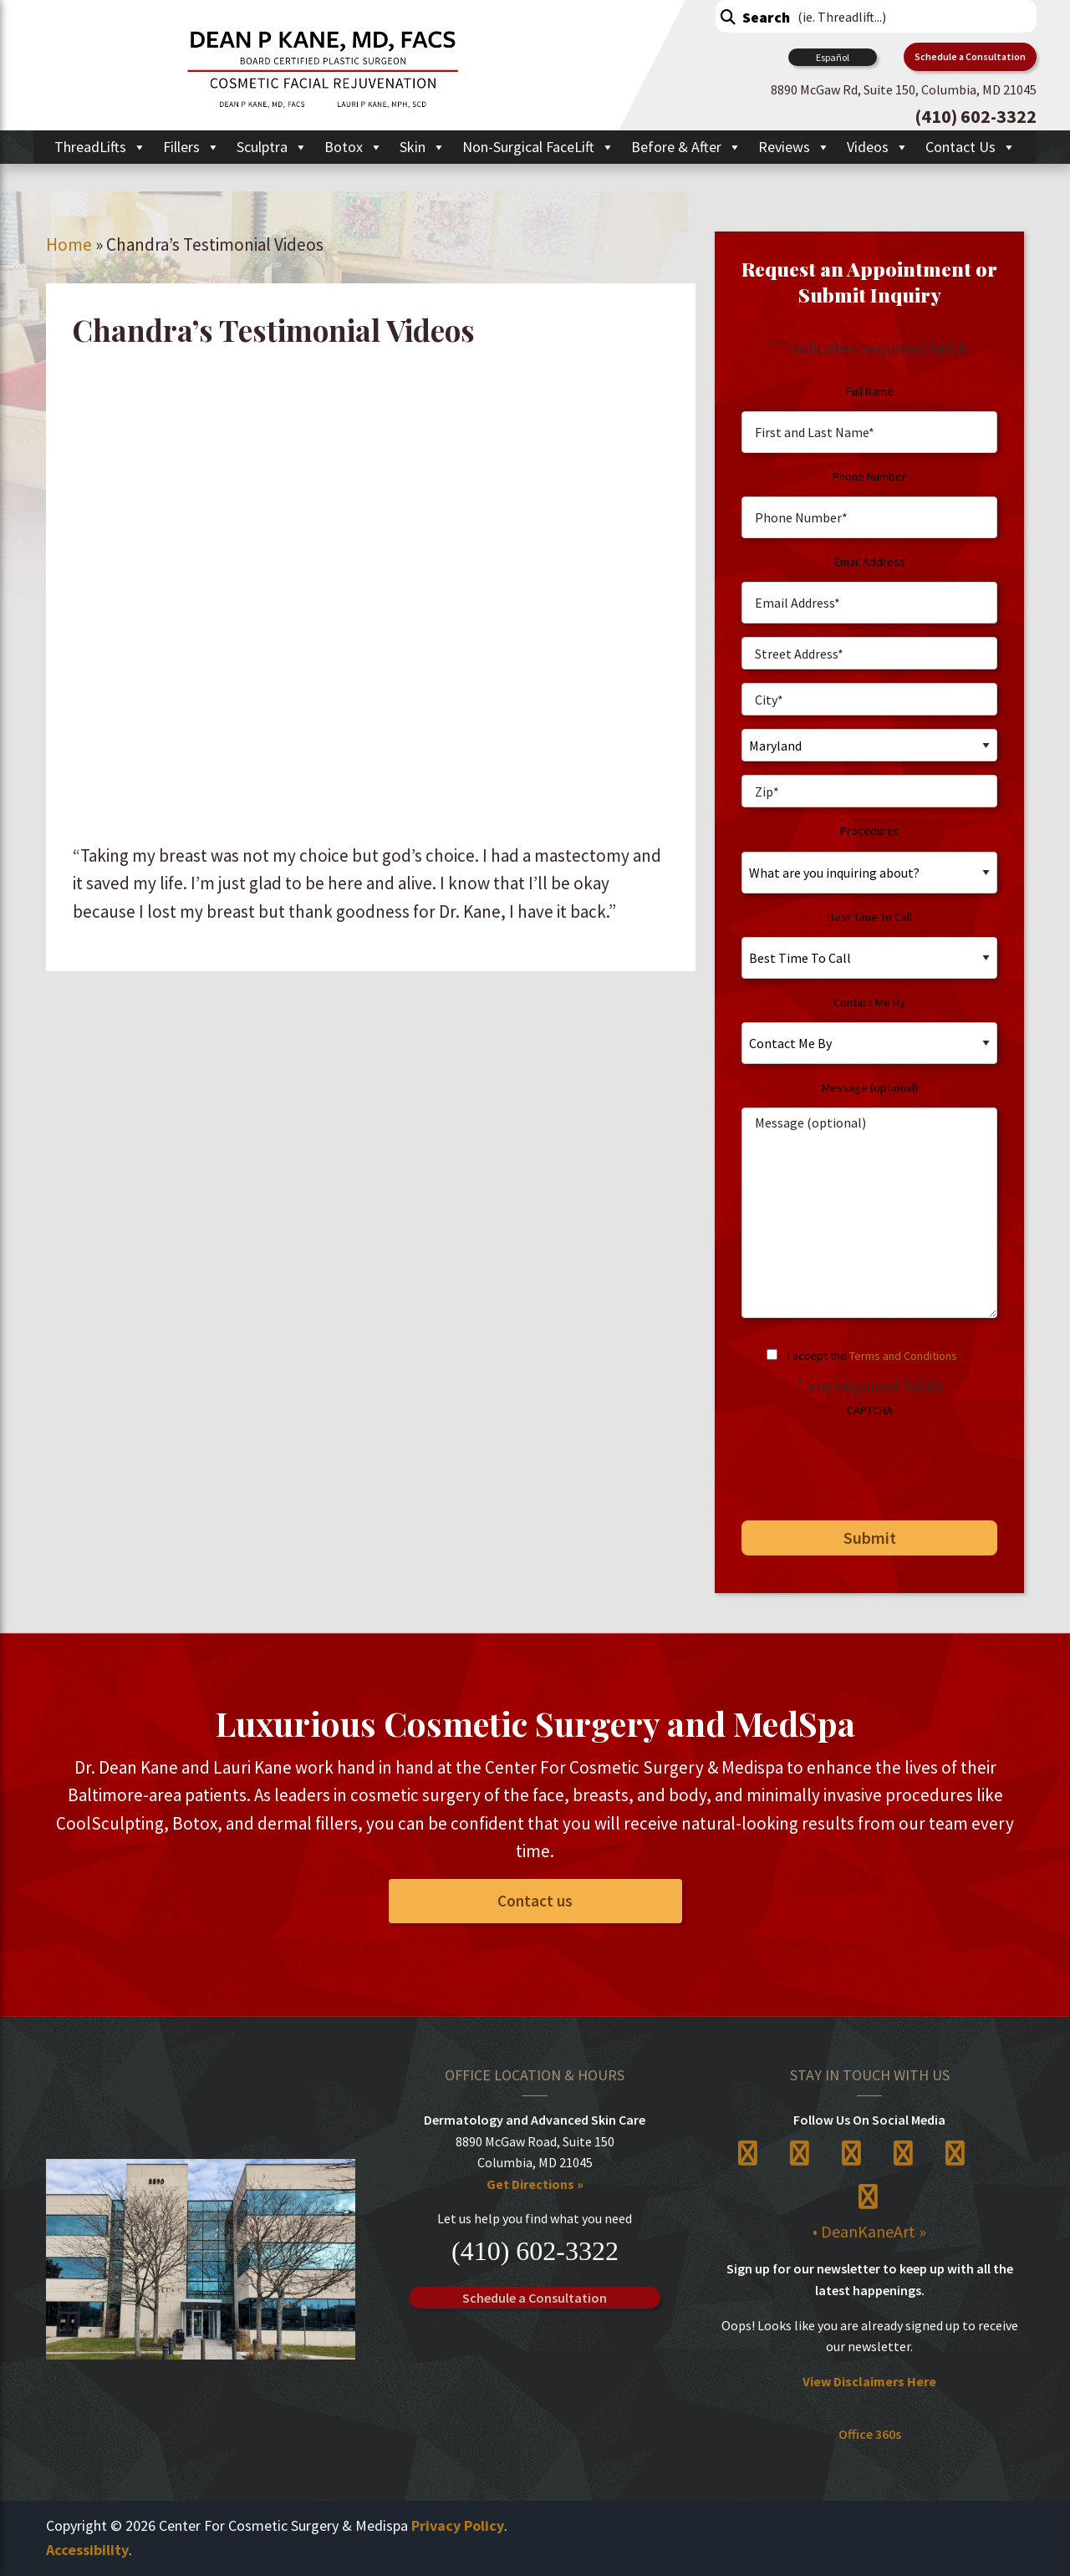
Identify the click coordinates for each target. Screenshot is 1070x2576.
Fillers (191, 146)
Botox (353, 146)
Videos (878, 146)
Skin (423, 146)
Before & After (686, 146)
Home (69, 244)
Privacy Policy (457, 2526)
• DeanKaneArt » (869, 2232)
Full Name (870, 391)
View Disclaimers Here (869, 2381)
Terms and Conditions (903, 1355)
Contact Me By (869, 1002)
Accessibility (87, 2549)
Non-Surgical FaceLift (538, 146)
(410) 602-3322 (535, 2251)
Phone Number (869, 476)
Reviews (794, 146)
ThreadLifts (100, 146)
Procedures (869, 830)
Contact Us (970, 146)
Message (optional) (870, 1087)
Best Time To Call (870, 916)
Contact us (535, 1901)
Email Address (869, 561)
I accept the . (873, 1355)
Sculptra (272, 146)
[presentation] (856, 1462)
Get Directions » (535, 2184)
